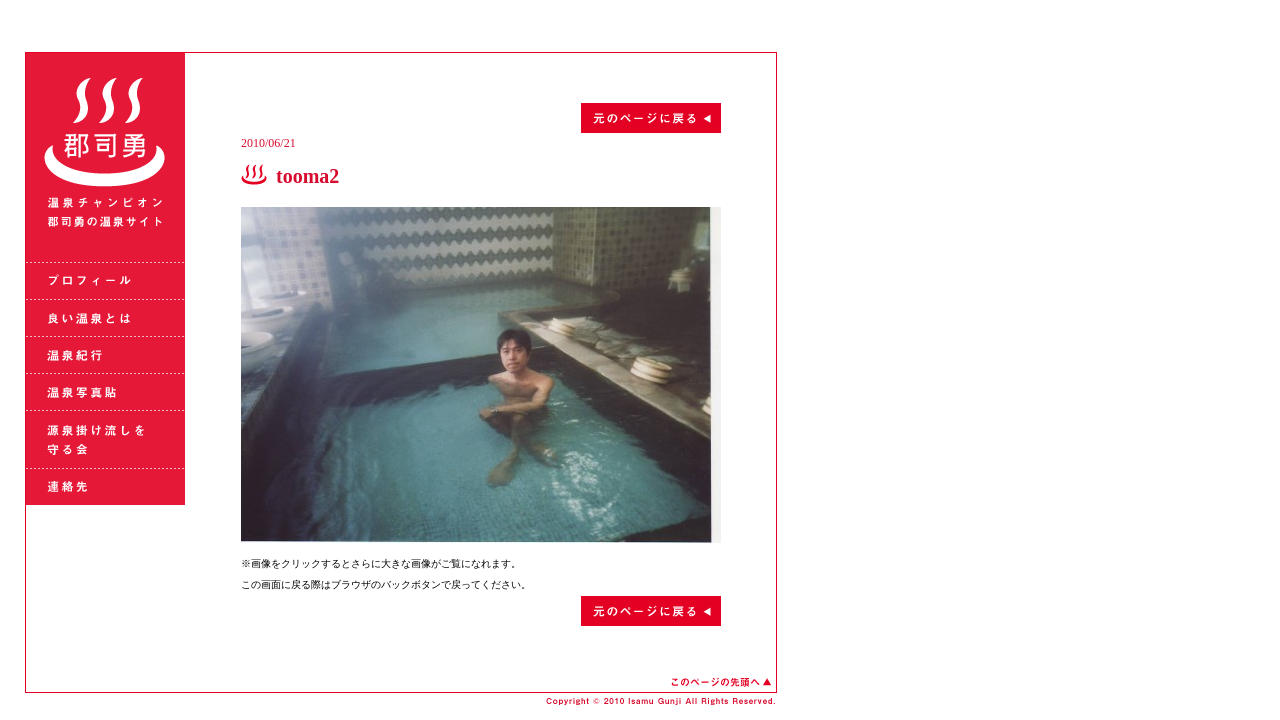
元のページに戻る (481, 118)
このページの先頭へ (721, 682)
